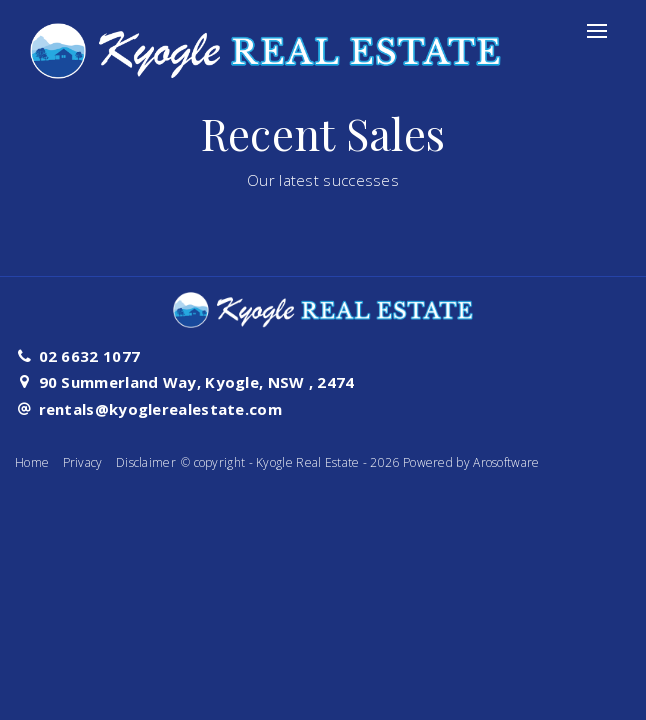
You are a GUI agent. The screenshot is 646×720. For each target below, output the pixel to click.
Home (32, 462)
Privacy (83, 462)
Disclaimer (146, 462)
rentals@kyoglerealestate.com (160, 409)
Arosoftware (506, 462)
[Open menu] (597, 31)
